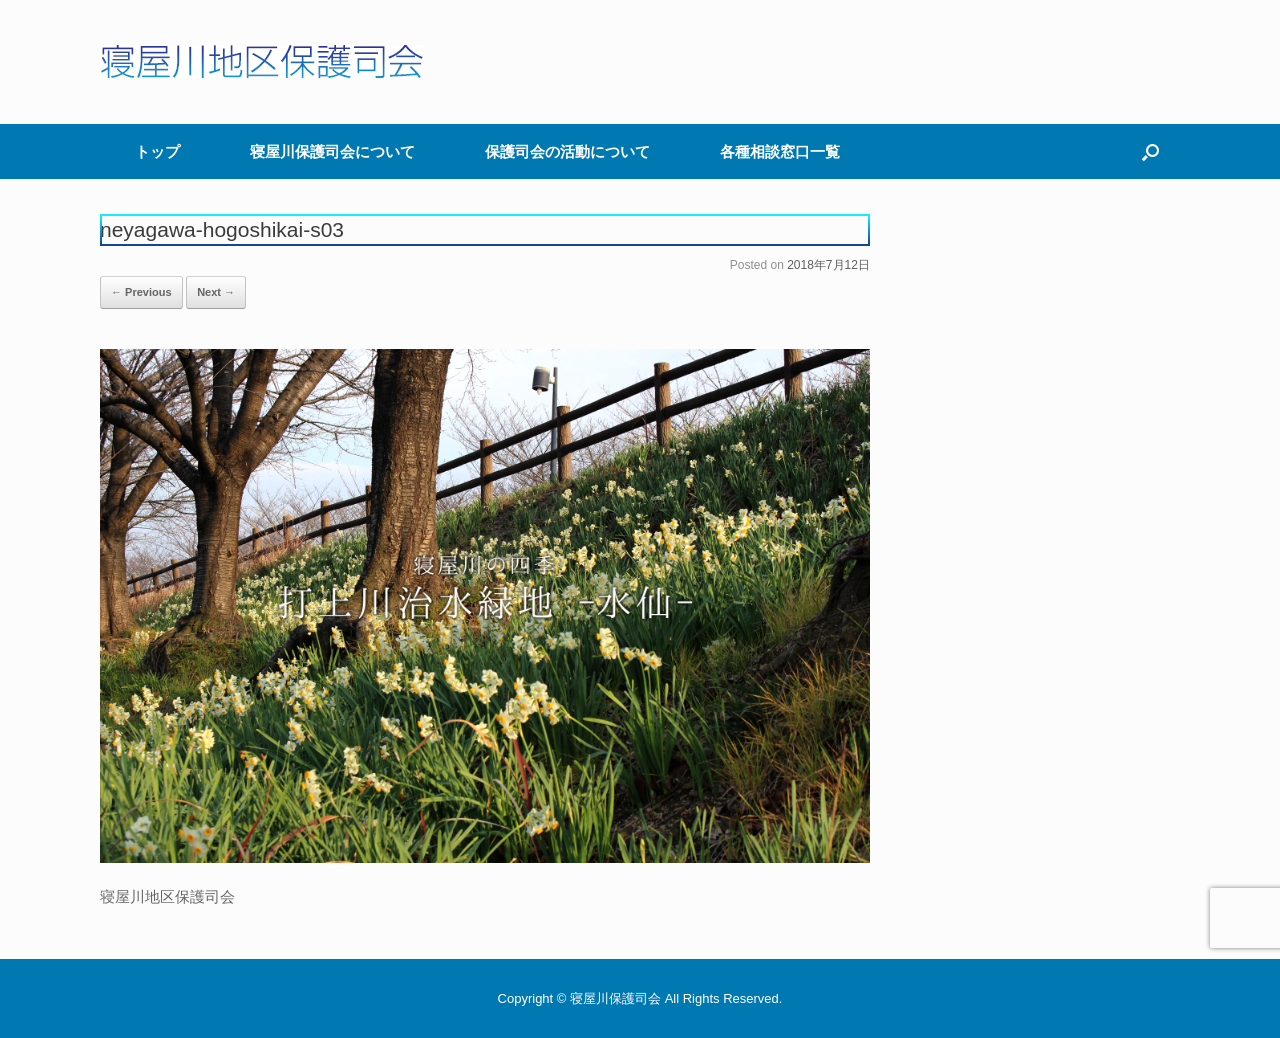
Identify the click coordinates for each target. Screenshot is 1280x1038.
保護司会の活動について (567, 151)
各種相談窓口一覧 (780, 151)
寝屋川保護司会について (332, 151)
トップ (157, 151)
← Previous (141, 292)
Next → (216, 292)
